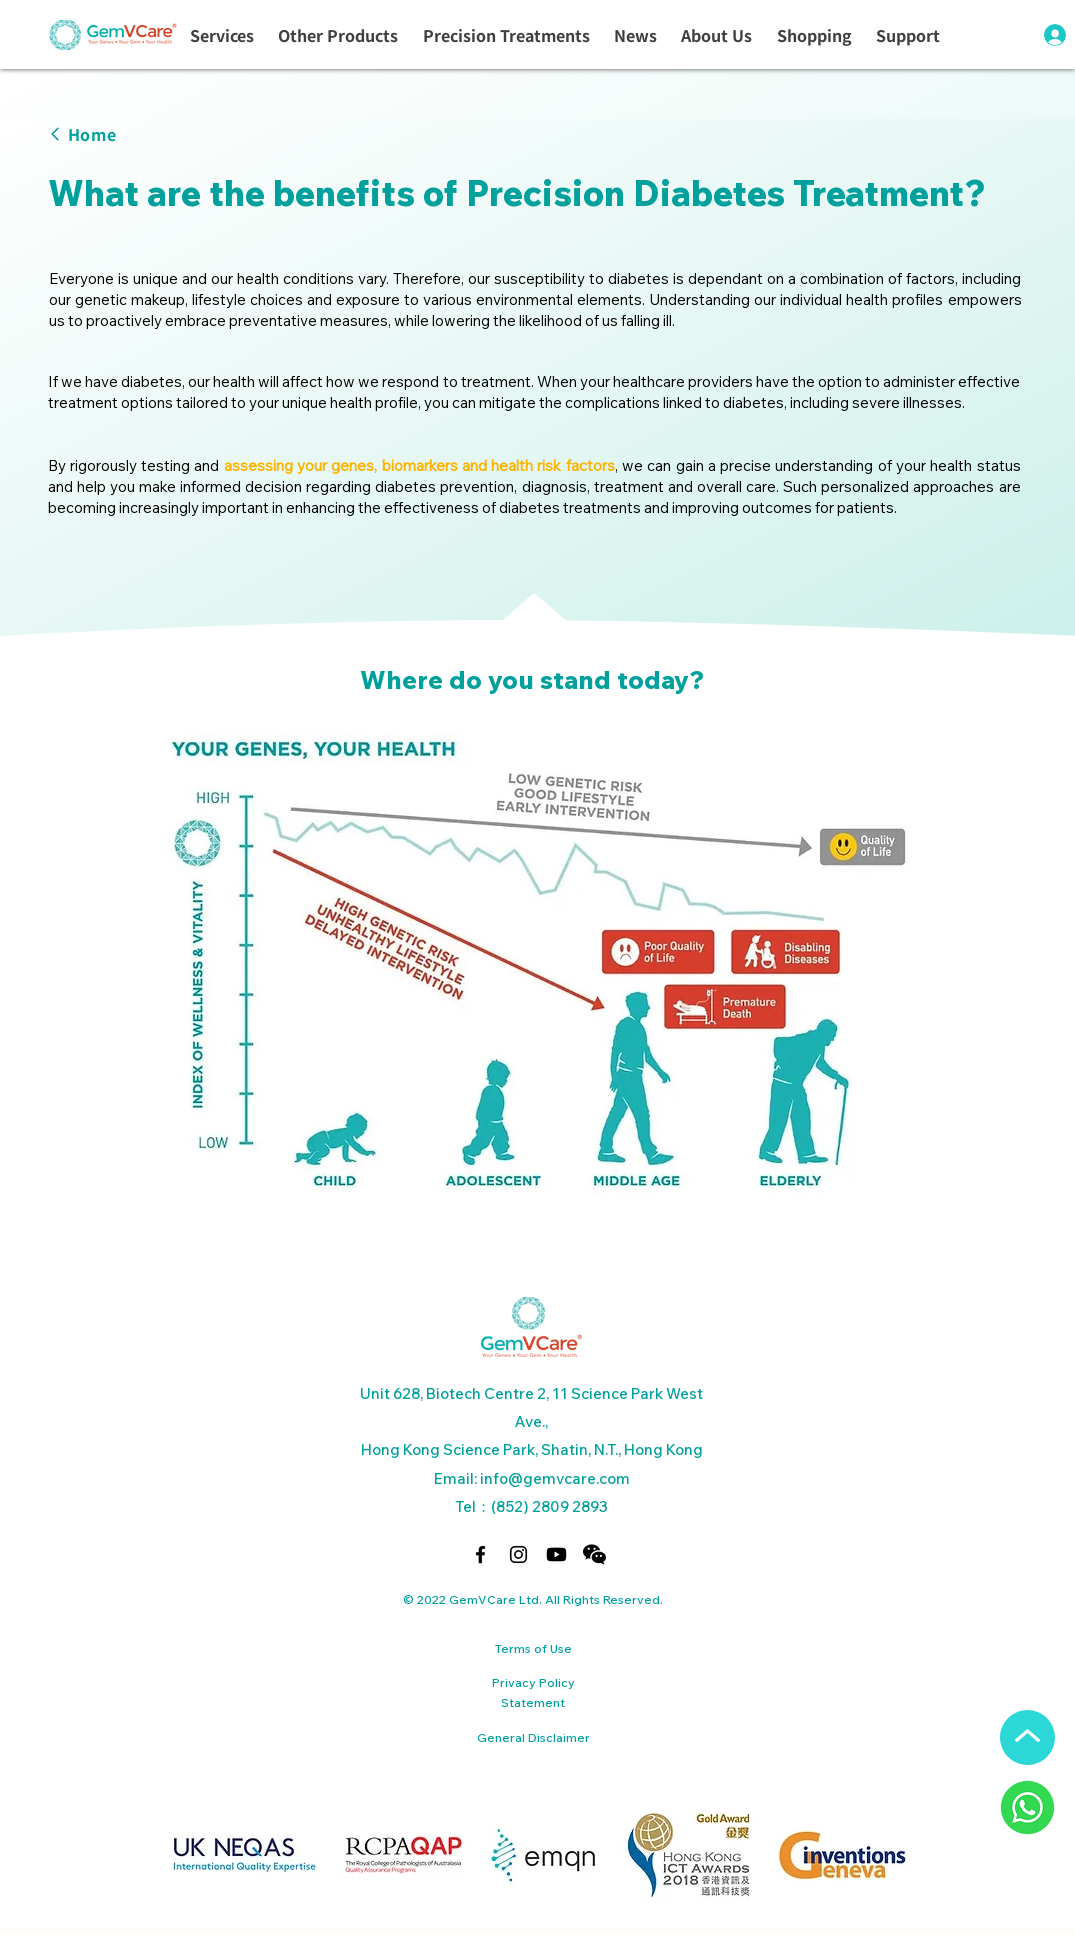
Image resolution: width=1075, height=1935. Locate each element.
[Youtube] (556, 1554)
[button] (222, 36)
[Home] (143, 133)
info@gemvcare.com (555, 1478)
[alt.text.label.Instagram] (518, 1554)
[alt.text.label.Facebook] (480, 1554)
